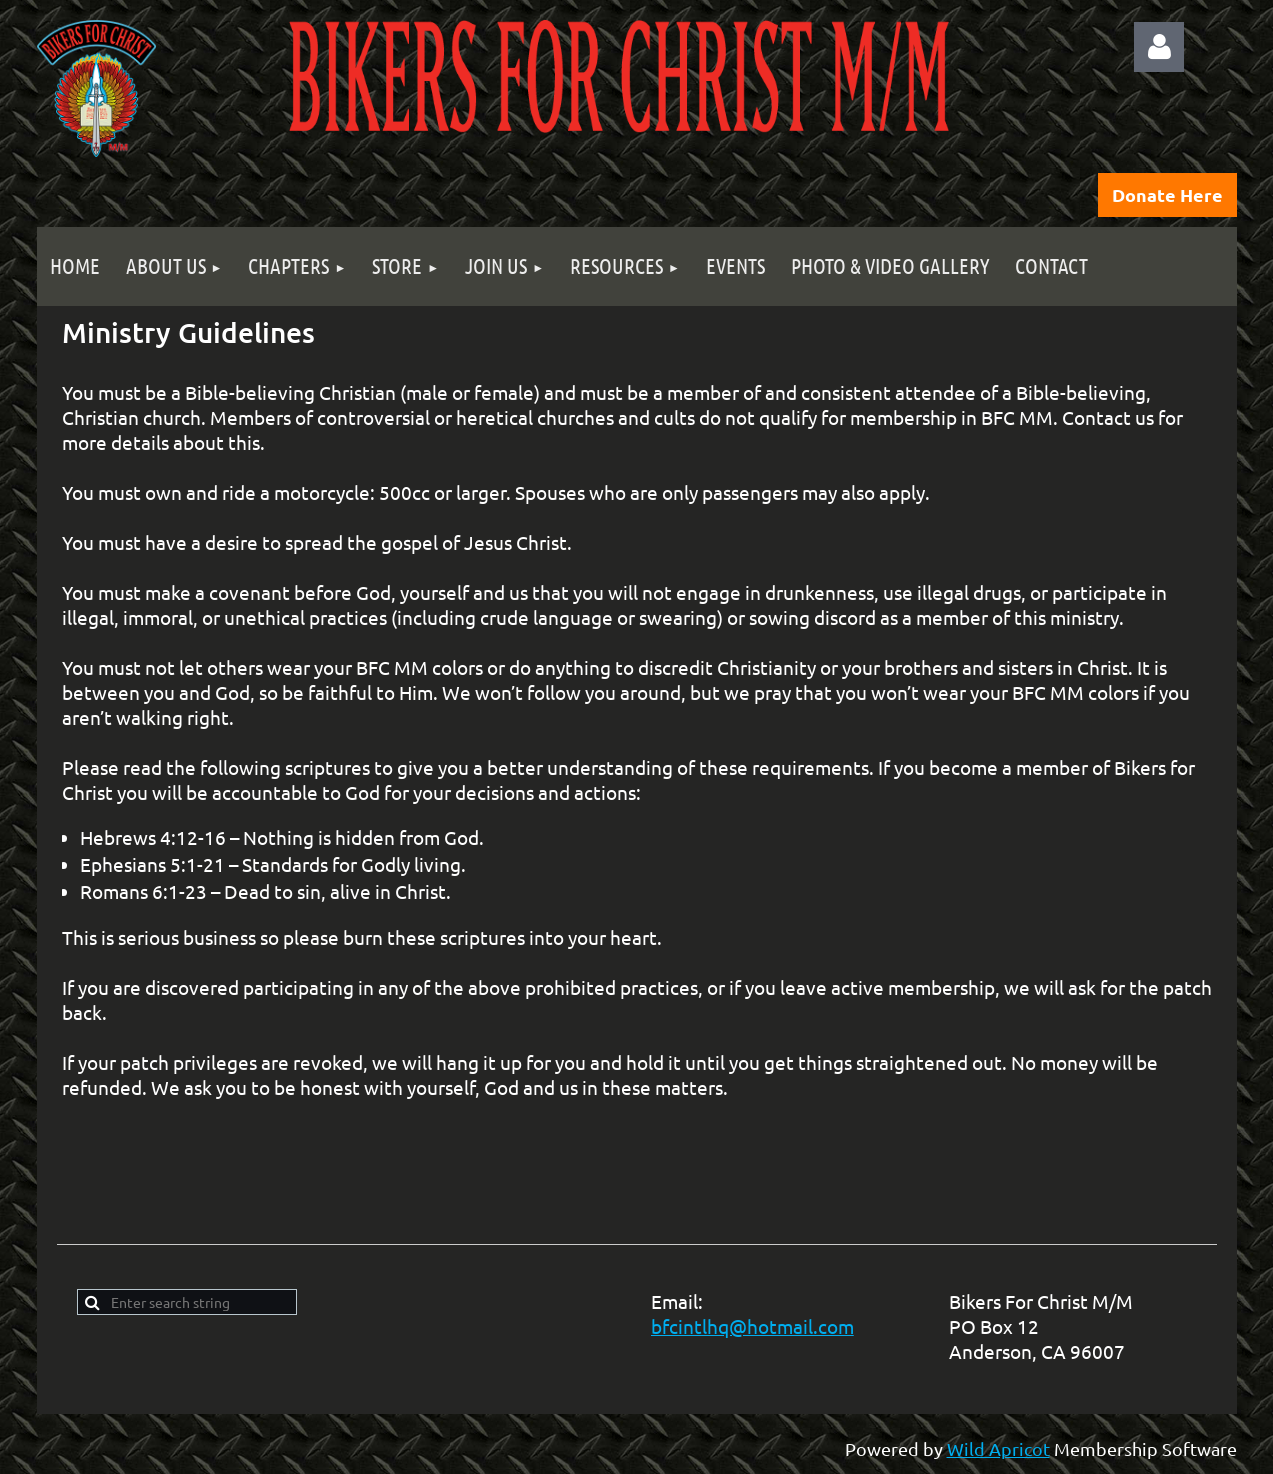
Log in (1159, 47)
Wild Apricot (998, 1448)
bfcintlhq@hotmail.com (752, 1326)
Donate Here (1167, 194)
